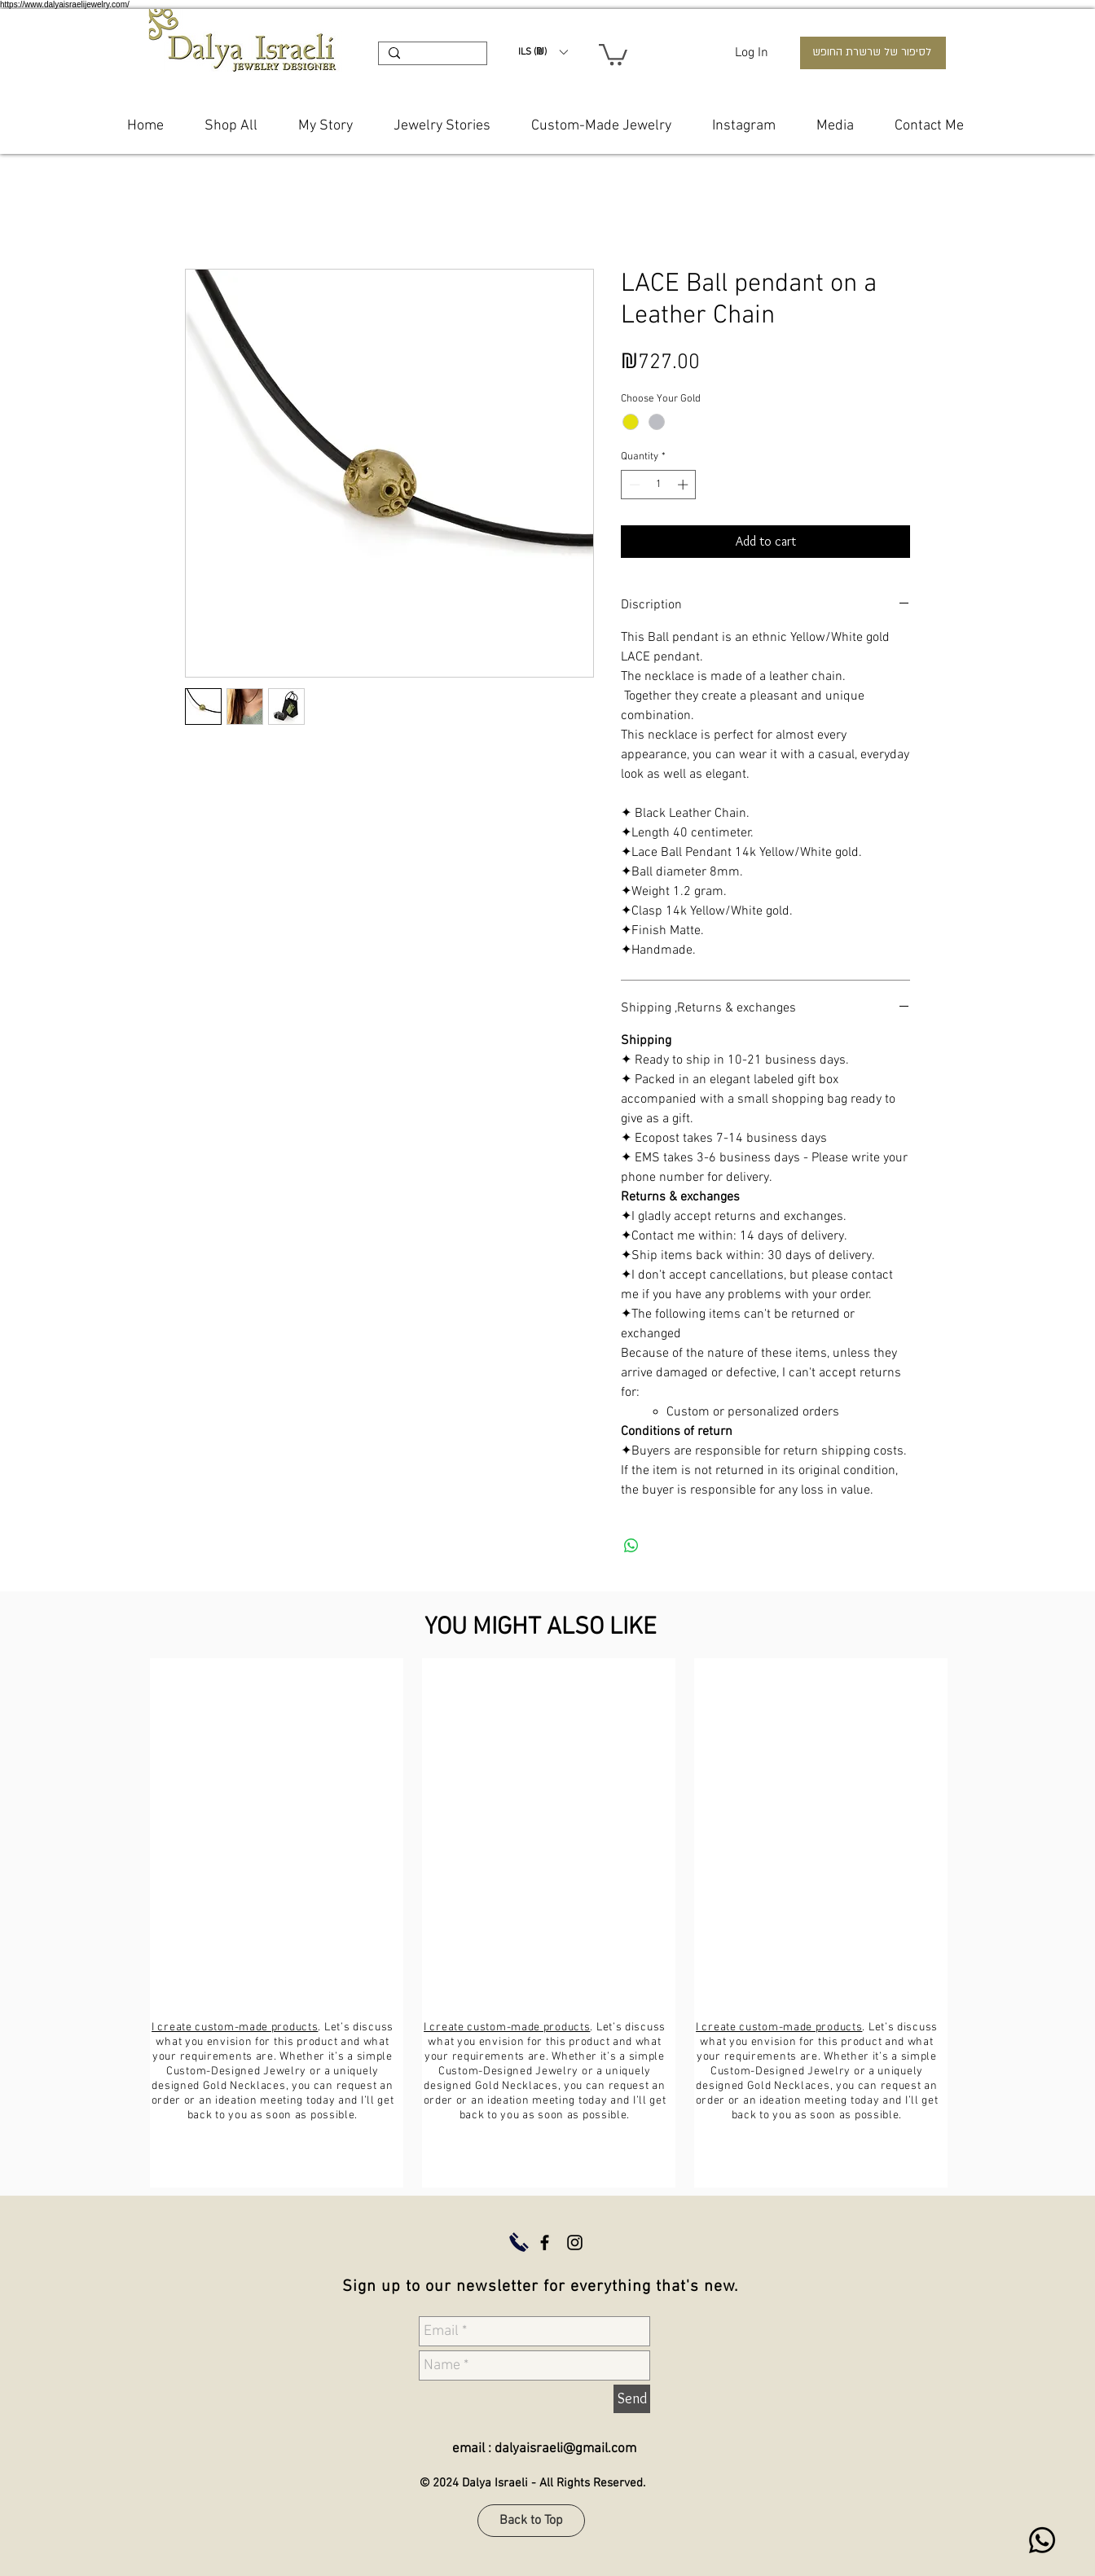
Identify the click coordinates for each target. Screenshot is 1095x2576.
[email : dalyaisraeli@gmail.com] (534, 2450)
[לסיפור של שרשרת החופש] (873, 53)
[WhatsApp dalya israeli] (1042, 2540)
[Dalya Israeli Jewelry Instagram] (575, 2242)
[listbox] (543, 52)
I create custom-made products (235, 2027)
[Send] (631, 2399)
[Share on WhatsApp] (631, 1546)
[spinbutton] (659, 484)
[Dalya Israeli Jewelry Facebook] (544, 2242)
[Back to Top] (531, 2520)
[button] (543, 52)
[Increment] (684, 484)
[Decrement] (633, 484)
